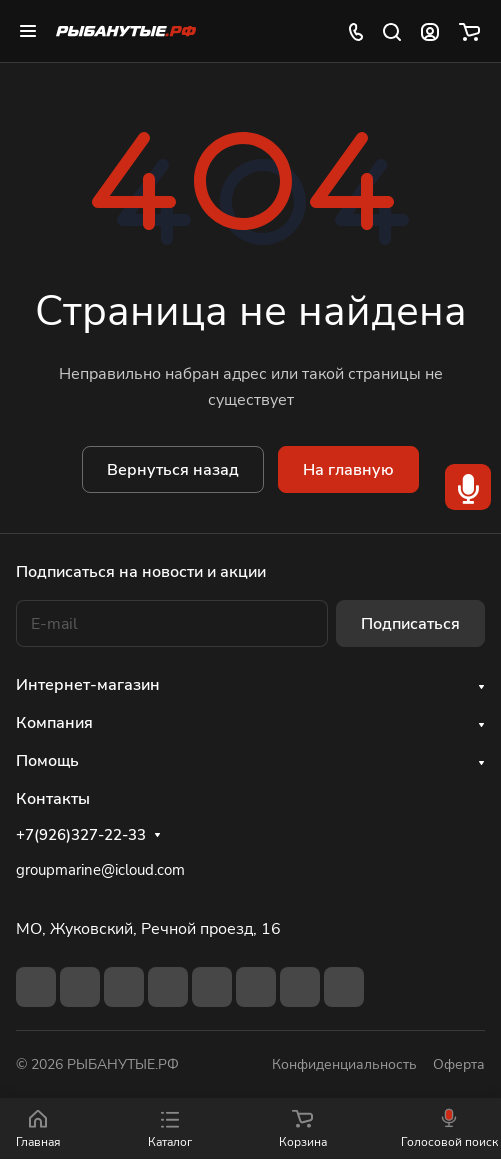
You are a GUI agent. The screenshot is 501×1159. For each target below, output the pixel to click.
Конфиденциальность (344, 1064)
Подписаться (410, 624)
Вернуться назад (173, 470)
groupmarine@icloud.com (100, 870)
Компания (54, 723)
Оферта (459, 1064)
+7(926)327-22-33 (81, 835)
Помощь (47, 761)
